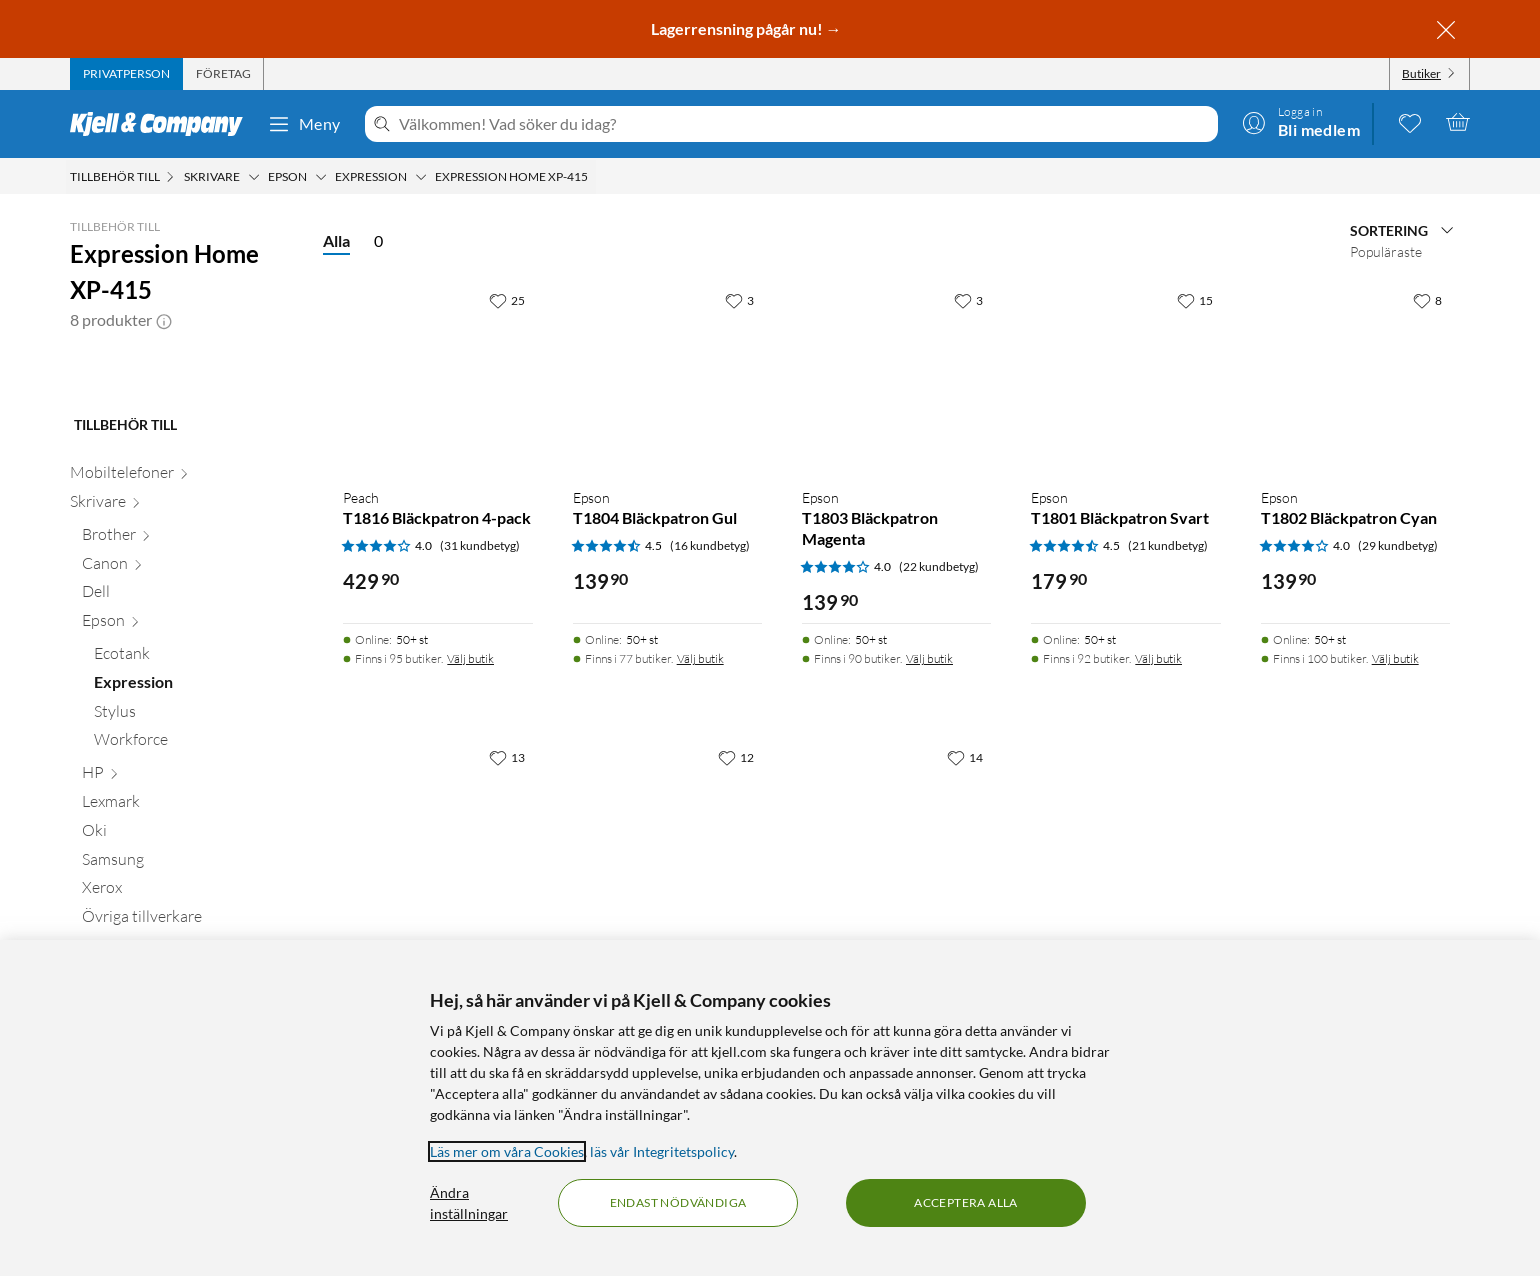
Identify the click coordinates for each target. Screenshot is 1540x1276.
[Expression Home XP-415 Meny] (594, 177)
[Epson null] (190, 737)
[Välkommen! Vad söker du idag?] (804, 124)
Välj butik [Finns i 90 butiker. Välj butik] (929, 658)
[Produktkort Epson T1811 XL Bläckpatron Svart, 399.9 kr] (667, 833)
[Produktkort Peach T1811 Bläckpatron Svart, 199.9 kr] (896, 833)
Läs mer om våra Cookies (507, 1151)
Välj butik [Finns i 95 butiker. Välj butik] (470, 658)
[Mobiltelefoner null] (184, 589)
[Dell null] (190, 708)
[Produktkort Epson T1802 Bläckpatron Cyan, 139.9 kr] (1355, 376)
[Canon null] (190, 680)
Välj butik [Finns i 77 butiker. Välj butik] (700, 658)
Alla (336, 240)
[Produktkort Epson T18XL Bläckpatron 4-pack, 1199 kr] (437, 833)
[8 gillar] (1427, 300)
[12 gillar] (736, 757)
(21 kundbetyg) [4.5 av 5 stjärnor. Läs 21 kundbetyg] (1168, 545)
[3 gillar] (739, 300)
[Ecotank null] (196, 770)
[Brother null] (190, 651)
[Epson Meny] (321, 177)
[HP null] (190, 889)
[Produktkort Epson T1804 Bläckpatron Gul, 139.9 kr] (667, 376)
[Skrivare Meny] (254, 177)
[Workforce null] (196, 856)
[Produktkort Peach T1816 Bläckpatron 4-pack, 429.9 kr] (437, 376)
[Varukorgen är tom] (1458, 122)
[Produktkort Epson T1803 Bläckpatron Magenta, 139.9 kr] (896, 376)
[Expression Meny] (421, 177)
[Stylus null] (196, 828)
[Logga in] (1301, 122)
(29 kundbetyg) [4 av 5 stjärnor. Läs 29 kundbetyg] (1398, 545)
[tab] (126, 74)
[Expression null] (196, 799)
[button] (164, 320)
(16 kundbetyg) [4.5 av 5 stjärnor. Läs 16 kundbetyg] (710, 545)
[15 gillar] (1195, 300)
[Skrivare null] (184, 618)
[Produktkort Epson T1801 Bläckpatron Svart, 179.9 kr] (1125, 376)
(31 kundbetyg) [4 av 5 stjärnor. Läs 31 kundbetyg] (480, 545)
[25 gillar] (507, 300)
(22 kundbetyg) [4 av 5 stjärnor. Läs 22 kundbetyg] (939, 566)
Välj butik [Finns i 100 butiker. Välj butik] (1395, 658)
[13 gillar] (507, 757)
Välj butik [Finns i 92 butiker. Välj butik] (1158, 658)
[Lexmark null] (190, 918)
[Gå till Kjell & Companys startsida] (162, 124)
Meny (304, 124)
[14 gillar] (965, 757)
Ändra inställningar (469, 1203)
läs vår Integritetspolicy (662, 1151)
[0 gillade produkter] (1410, 122)
